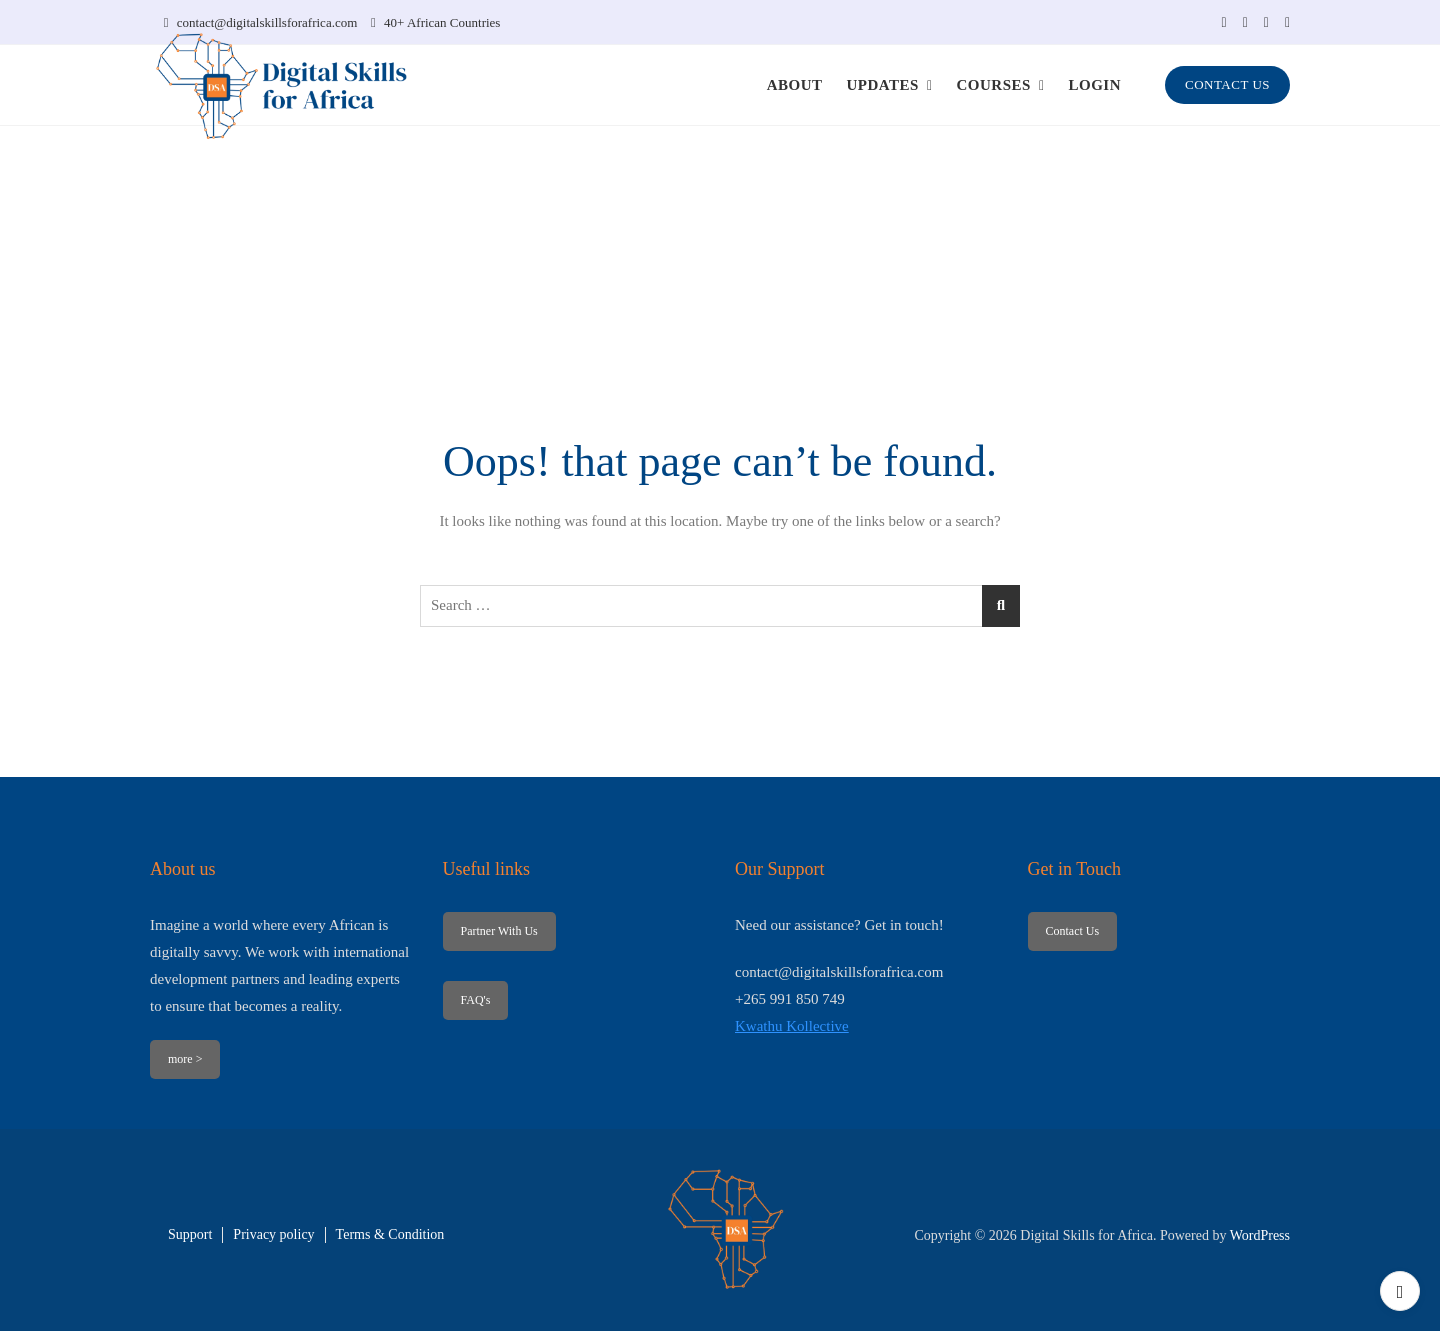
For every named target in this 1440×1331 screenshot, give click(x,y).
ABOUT (795, 85)
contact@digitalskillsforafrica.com (261, 22)
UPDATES (882, 85)
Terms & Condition (390, 1234)
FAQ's (475, 1000)
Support (190, 1234)
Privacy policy (273, 1234)
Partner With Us (498, 931)
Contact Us (1072, 931)
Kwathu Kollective (792, 1026)
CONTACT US (1227, 84)
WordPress (1260, 1235)
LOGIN (1095, 85)
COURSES (994, 85)
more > (185, 1059)
